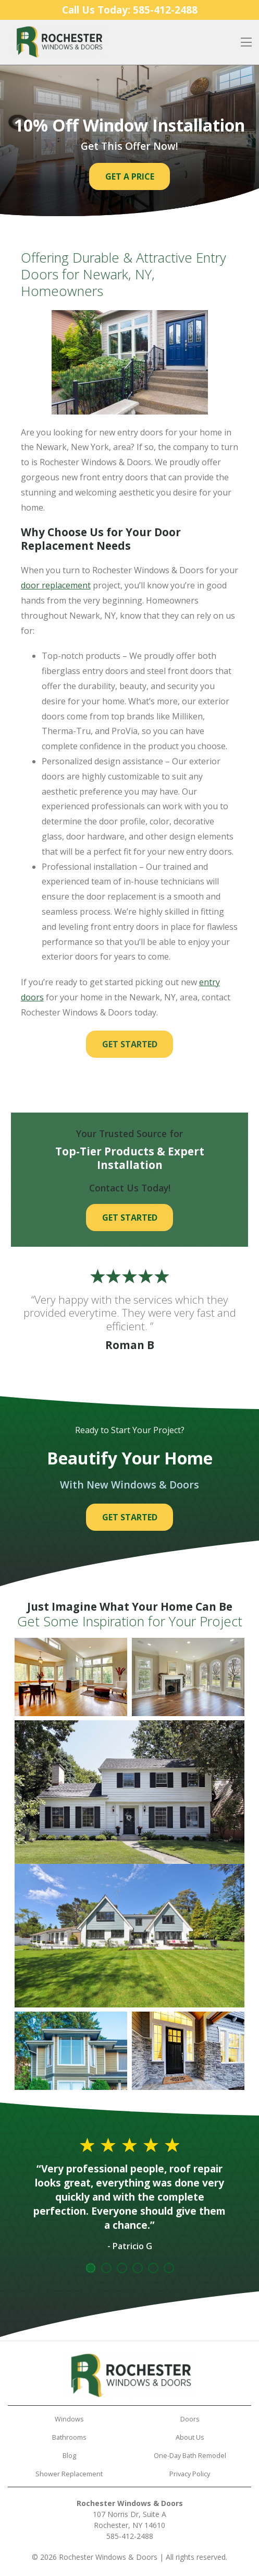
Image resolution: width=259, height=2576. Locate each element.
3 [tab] (122, 2268)
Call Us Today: (130, 10)
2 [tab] (106, 2268)
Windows (69, 2419)
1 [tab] (91, 2268)
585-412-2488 (129, 2536)
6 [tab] (169, 2268)
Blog (69, 2455)
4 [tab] (137, 2268)
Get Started (129, 1044)
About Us (190, 2437)
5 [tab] (153, 2268)
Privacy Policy (189, 2473)
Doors (190, 2419)
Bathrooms (69, 2437)
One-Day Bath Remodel (190, 2455)
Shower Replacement (69, 2473)
